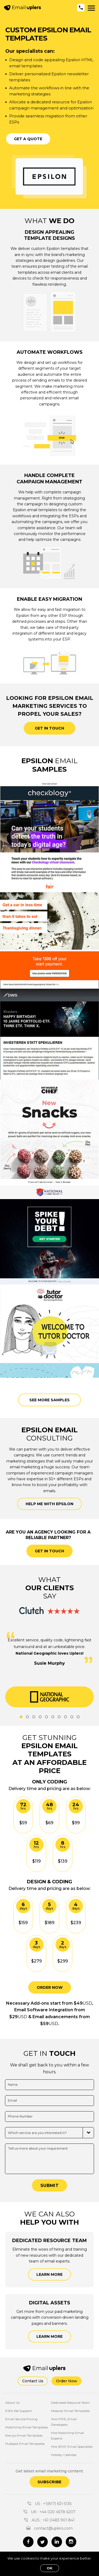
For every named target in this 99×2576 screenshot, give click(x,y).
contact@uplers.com (49, 2528)
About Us (12, 2403)
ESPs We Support (18, 2411)
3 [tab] (33, 1717)
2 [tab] (27, 1717)
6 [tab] (52, 1717)
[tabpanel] (49, 1696)
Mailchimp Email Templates (26, 2427)
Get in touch (49, 728)
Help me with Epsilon (49, 1503)
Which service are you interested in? (37, 2133)
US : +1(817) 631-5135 (49, 2503)
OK (50, 2568)
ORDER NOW (50, 1987)
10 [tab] (78, 1717)
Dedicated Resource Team (70, 2403)
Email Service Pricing (21, 2419)
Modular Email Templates (70, 2411)
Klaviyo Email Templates (24, 2435)
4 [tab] (40, 1717)
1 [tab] (21, 1717)
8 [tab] (65, 1717)
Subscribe (49, 2481)
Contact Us (32, 2381)
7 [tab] (59, 1717)
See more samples (49, 1400)
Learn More (49, 2274)
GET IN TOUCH (49, 1551)
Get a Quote (28, 138)
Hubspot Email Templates (25, 2444)
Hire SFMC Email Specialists (72, 2447)
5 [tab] (46, 1717)
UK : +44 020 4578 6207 (49, 2511)
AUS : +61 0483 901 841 (49, 2520)
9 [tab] (71, 1717)
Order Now (66, 2381)
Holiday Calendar (64, 2455)
